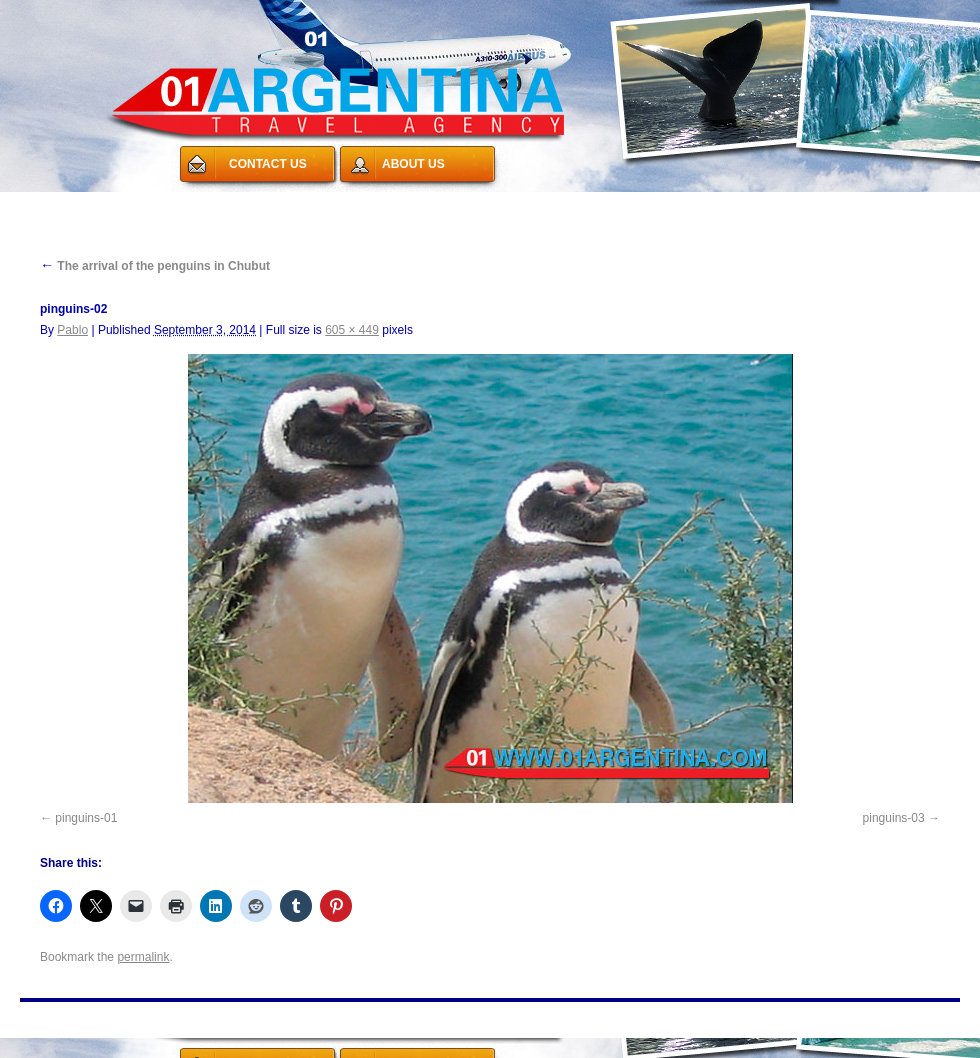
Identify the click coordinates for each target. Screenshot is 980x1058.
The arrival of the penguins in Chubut (155, 266)
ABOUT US (413, 164)
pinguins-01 (86, 818)
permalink (143, 957)
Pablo (72, 330)
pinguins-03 (894, 818)
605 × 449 (352, 330)
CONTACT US (268, 164)
